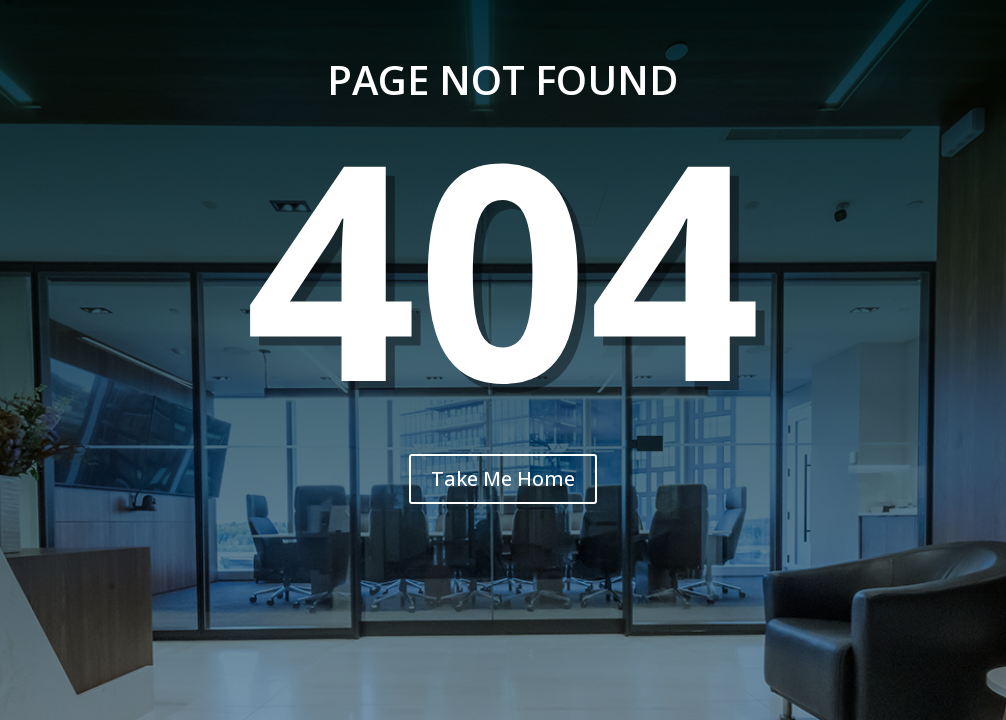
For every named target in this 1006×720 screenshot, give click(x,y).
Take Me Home (503, 478)
